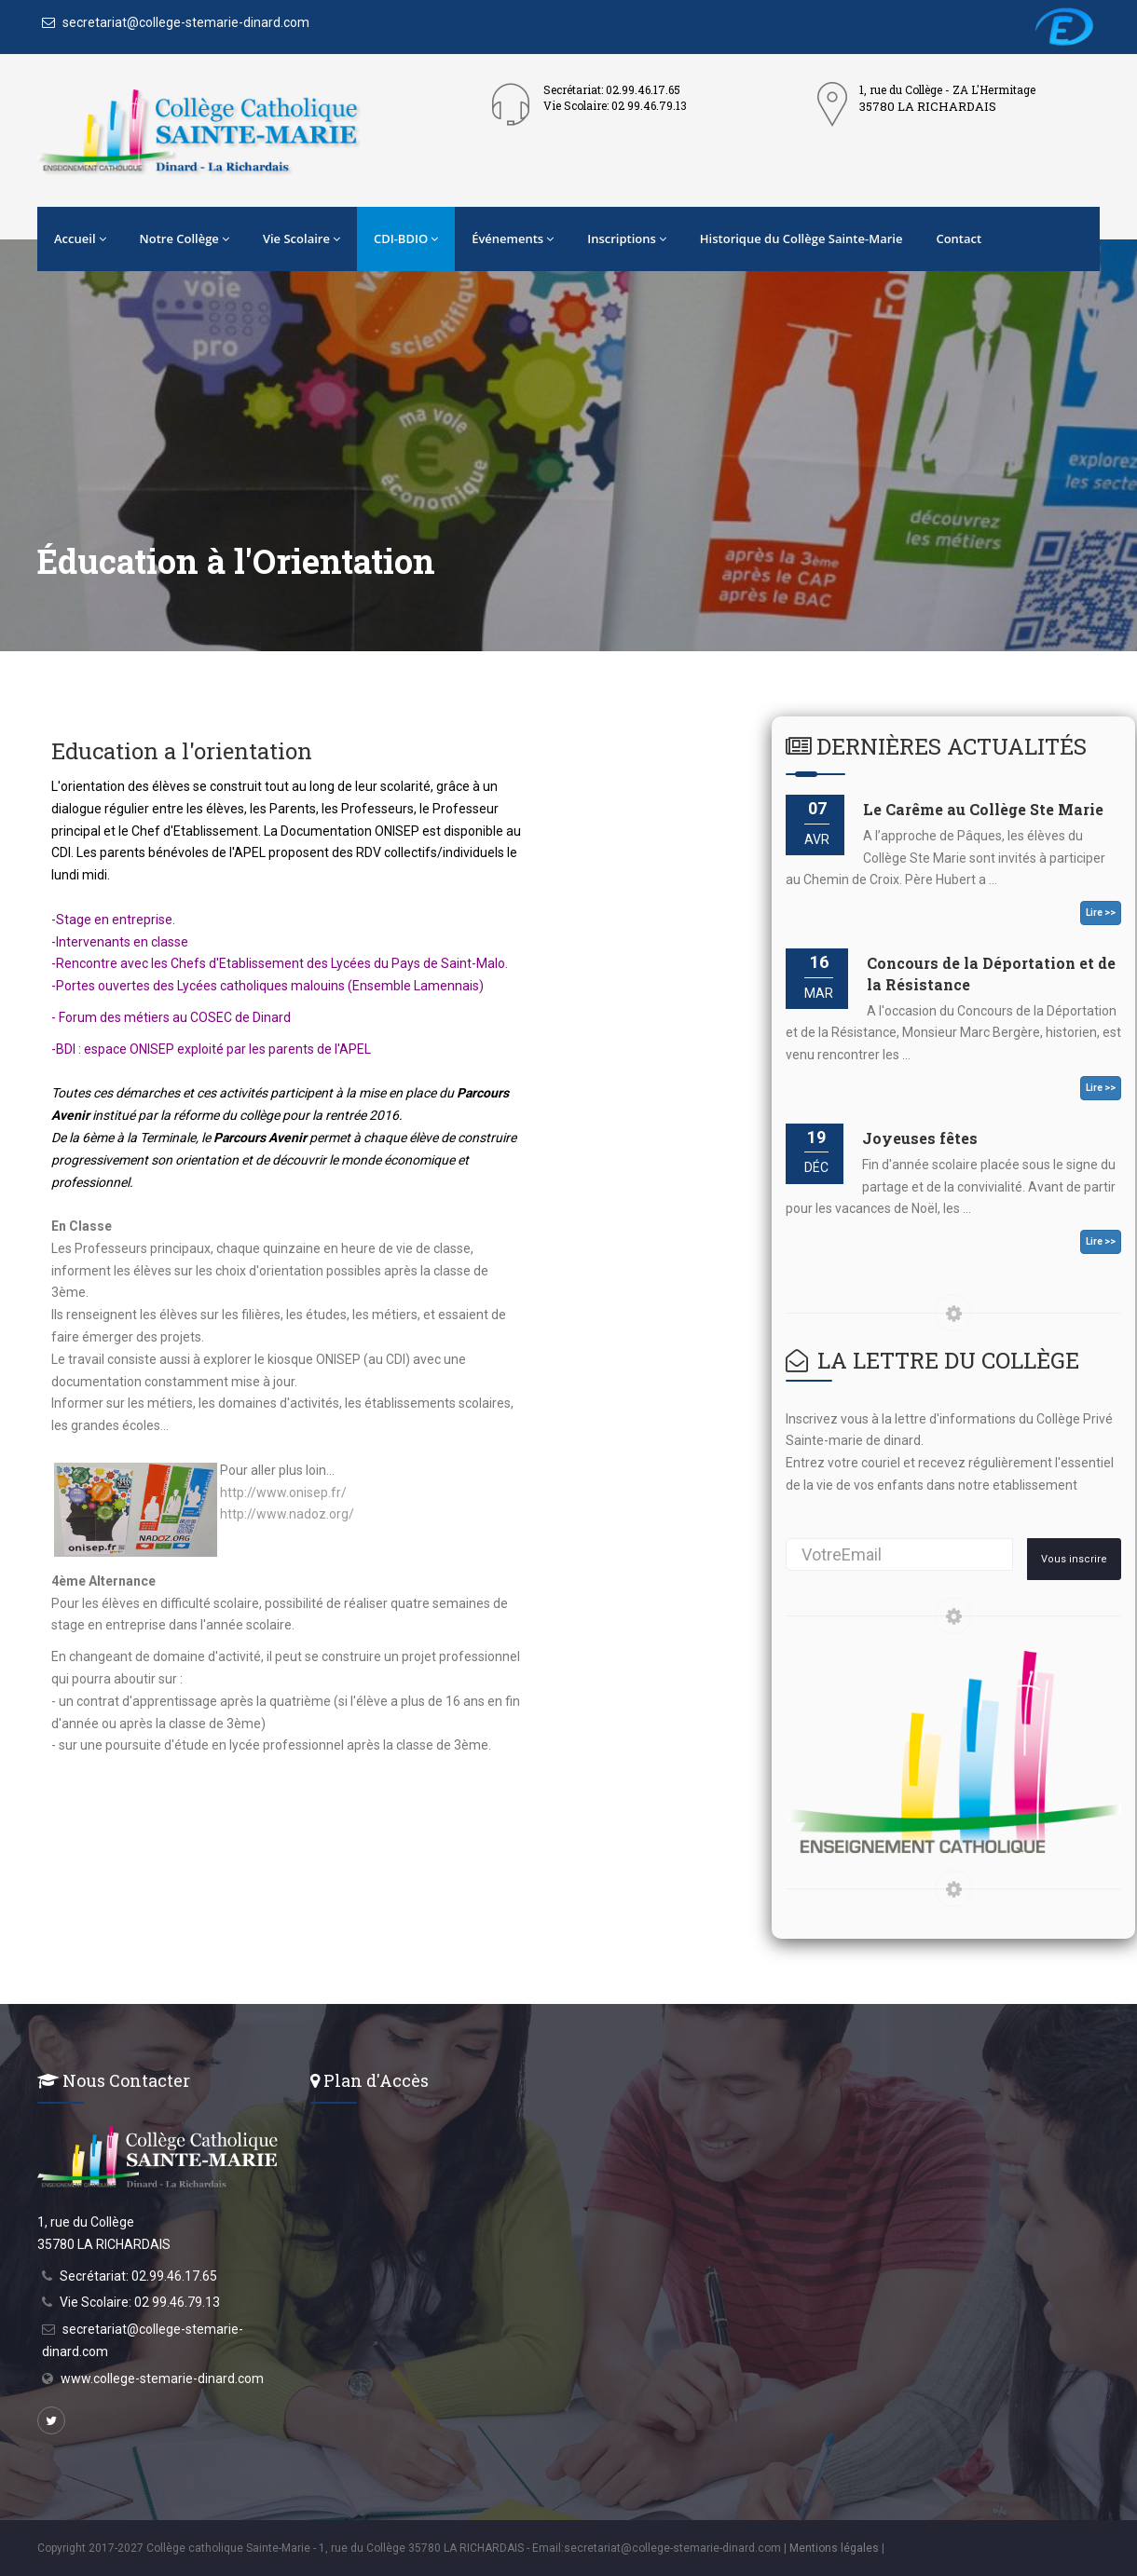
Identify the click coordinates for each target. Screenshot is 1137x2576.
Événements (513, 238)
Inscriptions (626, 238)
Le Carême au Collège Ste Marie (983, 809)
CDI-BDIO (406, 238)
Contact (958, 238)
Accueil (80, 238)
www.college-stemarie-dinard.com (162, 2378)
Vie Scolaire (301, 238)
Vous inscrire (1074, 1559)
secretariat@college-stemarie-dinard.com (175, 22)
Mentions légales (834, 2548)
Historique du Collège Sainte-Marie (801, 238)
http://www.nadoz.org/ (287, 1513)
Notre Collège (184, 238)
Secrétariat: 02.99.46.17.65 (138, 2276)
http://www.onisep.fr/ (283, 1492)
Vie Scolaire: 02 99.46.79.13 (140, 2302)
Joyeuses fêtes (920, 1138)
